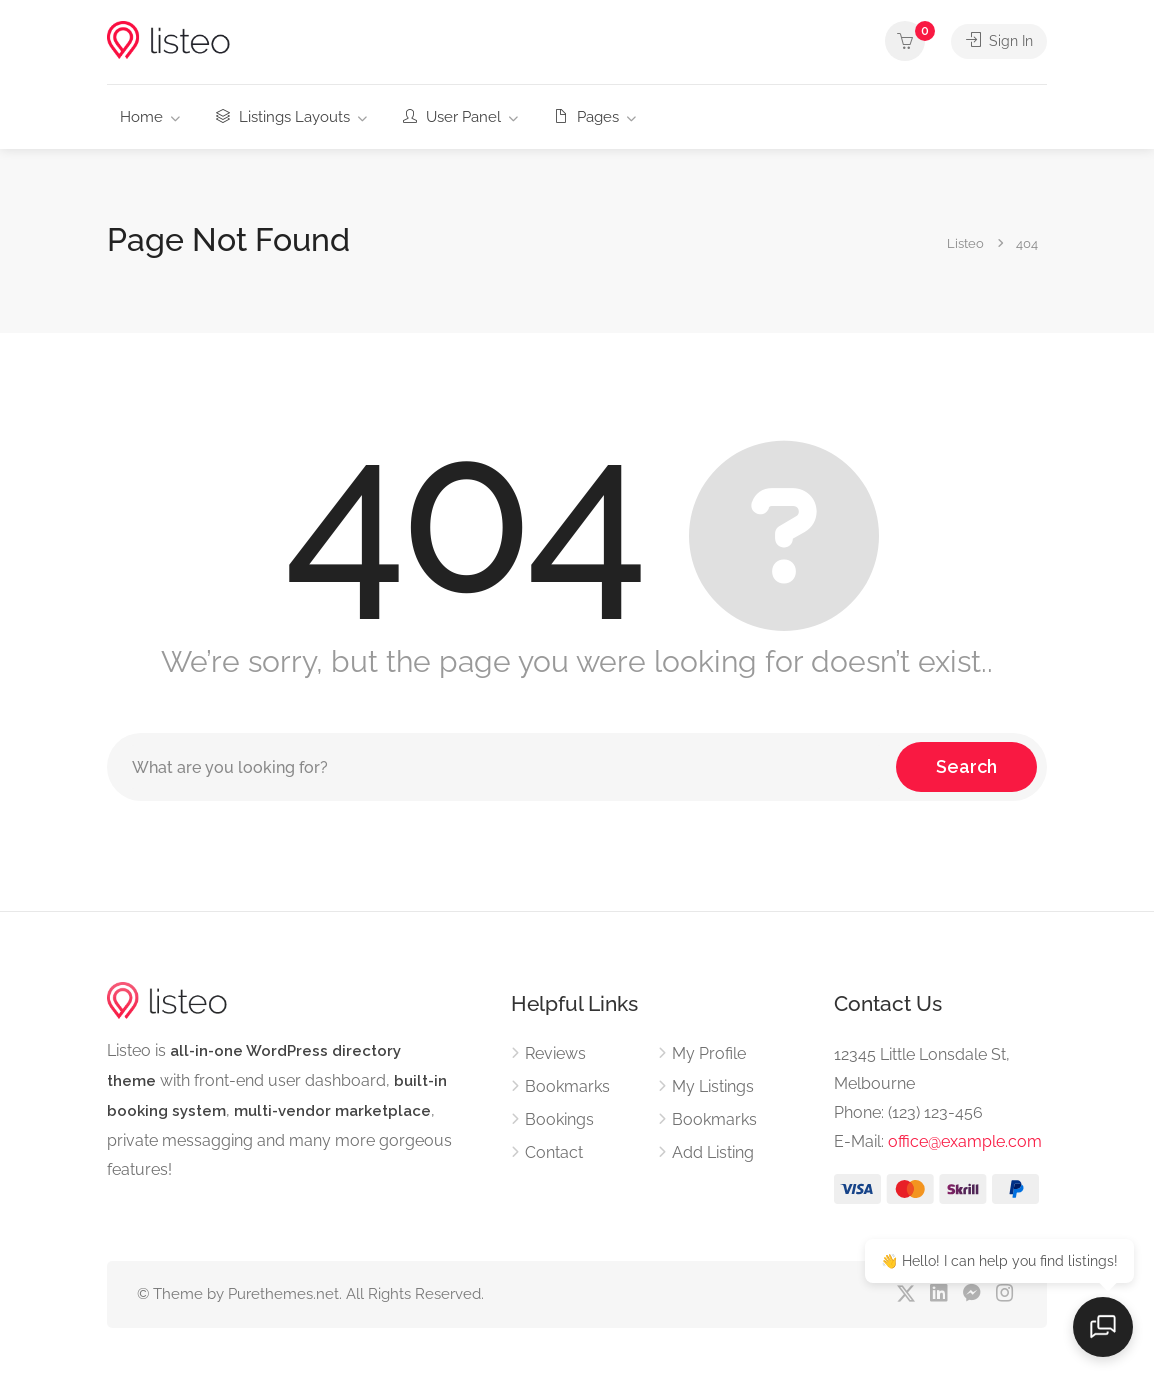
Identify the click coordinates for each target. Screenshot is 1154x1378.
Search (966, 766)
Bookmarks (567, 1086)
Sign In (997, 41)
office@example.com (965, 1141)
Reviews (555, 1053)
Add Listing (713, 1152)
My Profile (709, 1053)
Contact (554, 1152)
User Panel (452, 117)
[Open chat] (1104, 1328)
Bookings (559, 1119)
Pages (586, 117)
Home (141, 117)
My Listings (713, 1086)
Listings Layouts (283, 117)
